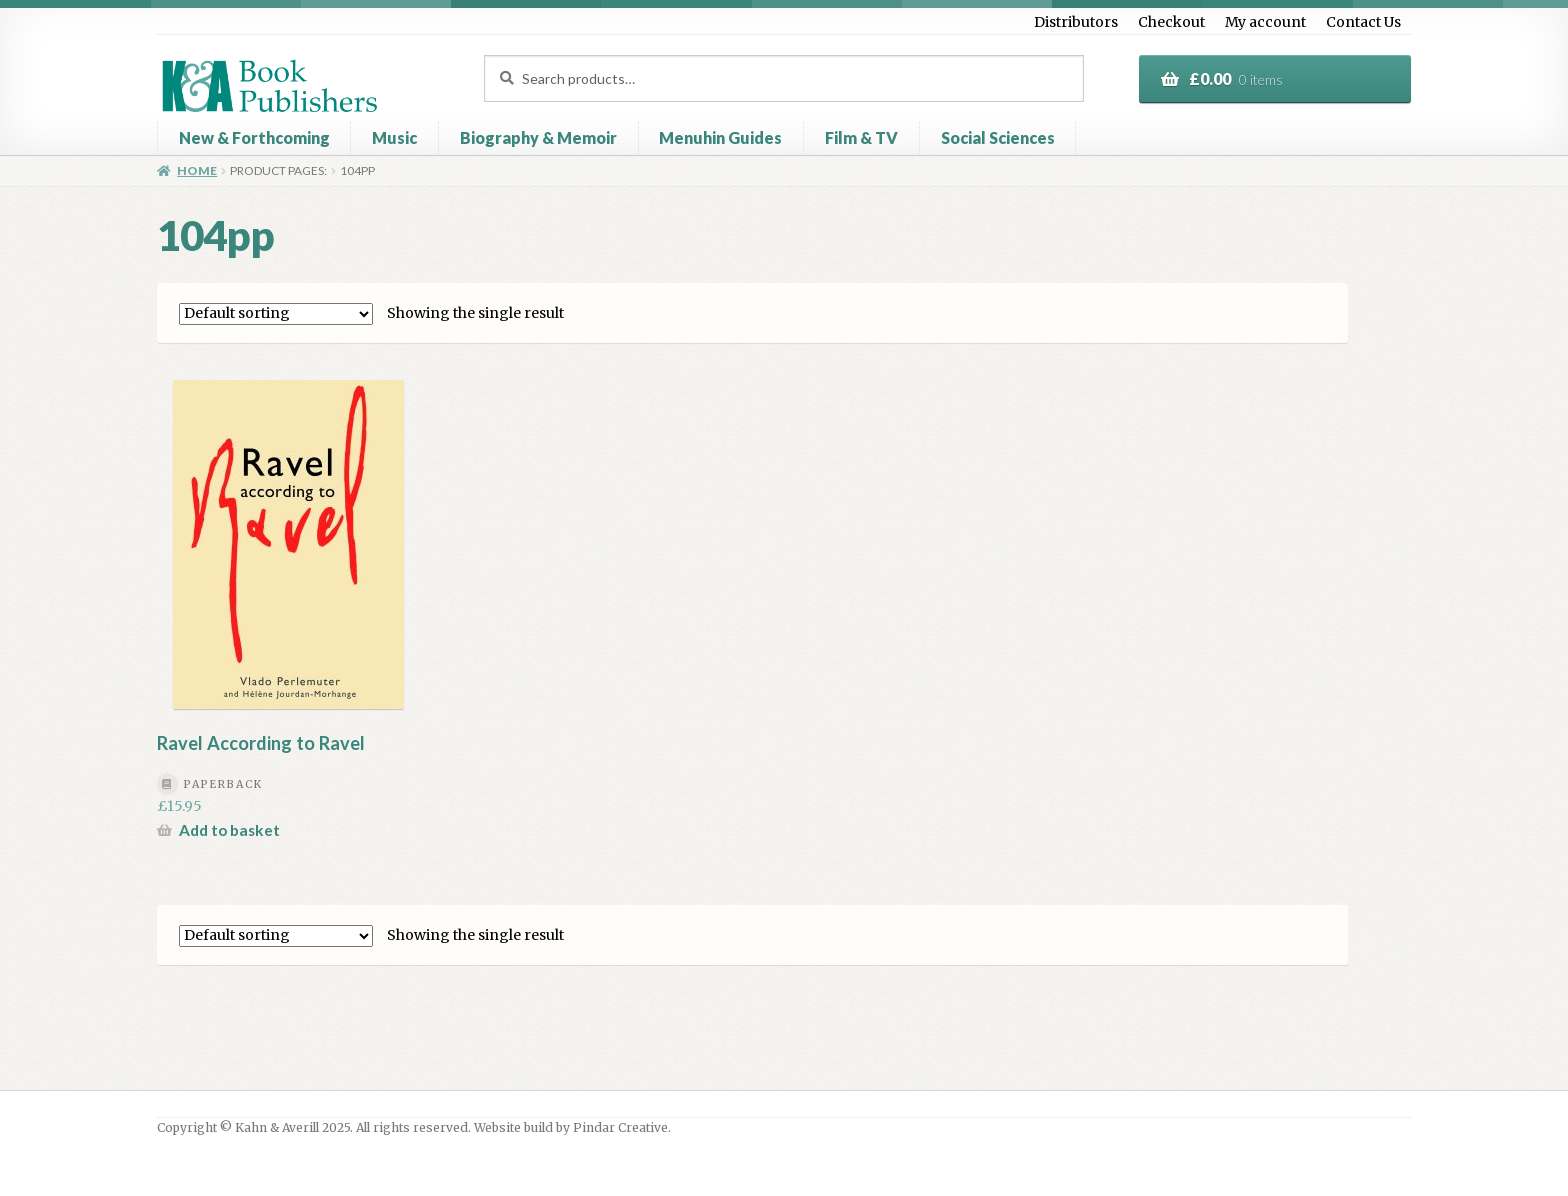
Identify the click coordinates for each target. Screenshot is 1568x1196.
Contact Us (1363, 22)
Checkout (1171, 22)
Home (197, 170)
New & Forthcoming (254, 137)
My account (1265, 22)
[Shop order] (276, 314)
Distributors (1076, 22)
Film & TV (861, 137)
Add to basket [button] (229, 830)
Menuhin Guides (720, 137)
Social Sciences (998, 137)
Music (394, 137)
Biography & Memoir (538, 137)
